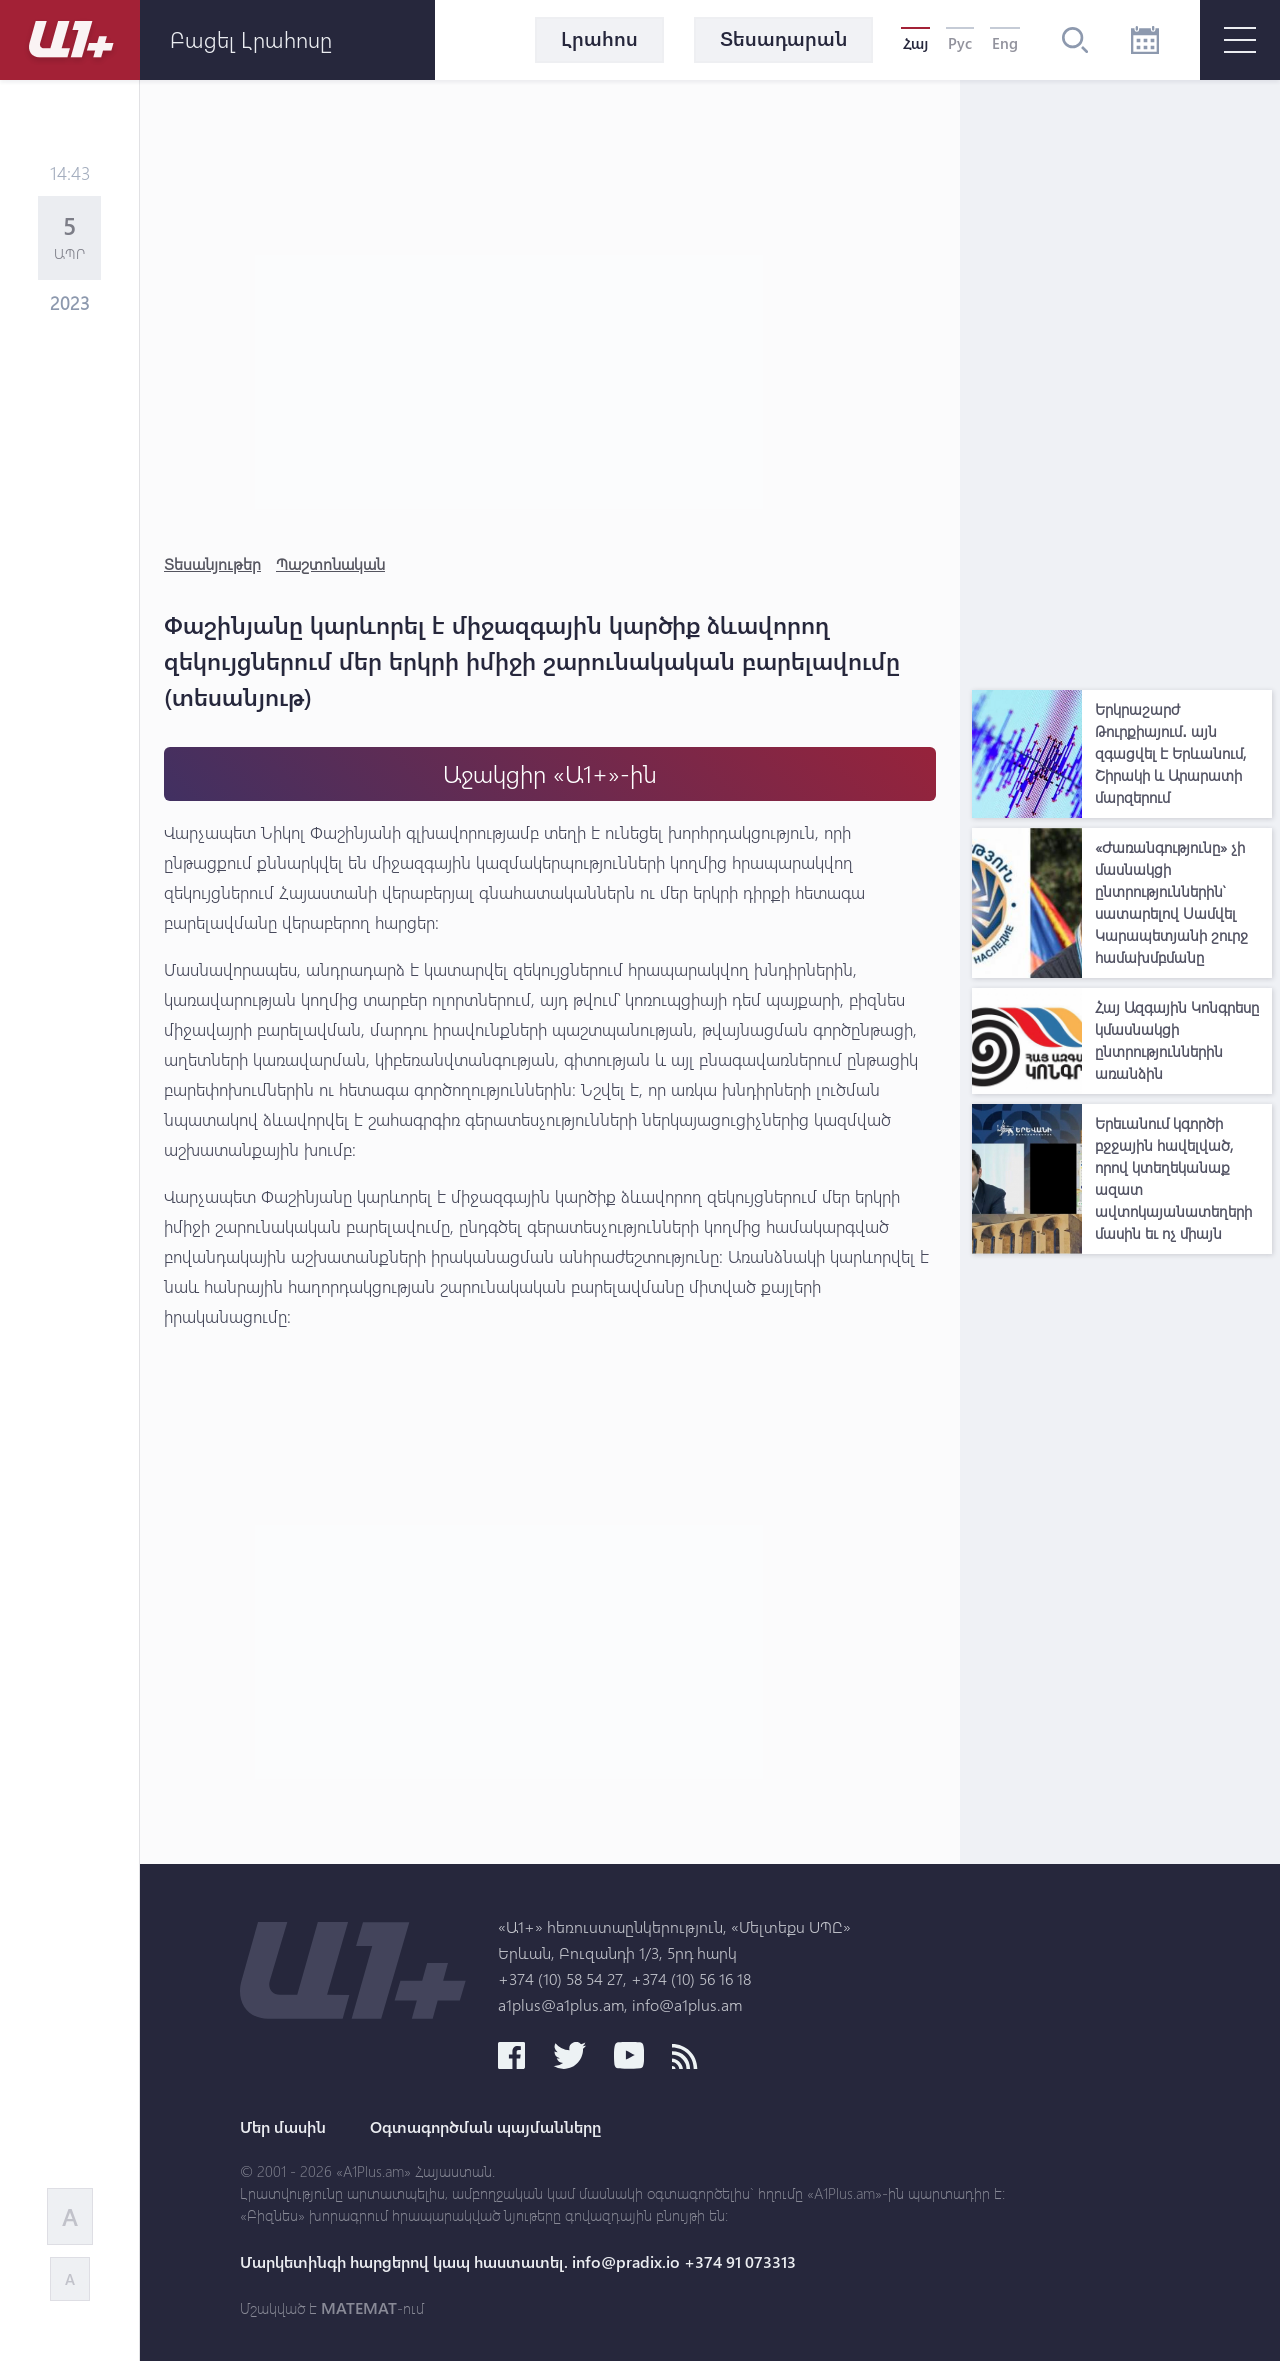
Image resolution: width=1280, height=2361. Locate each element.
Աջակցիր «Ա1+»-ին (550, 773)
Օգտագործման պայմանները (485, 2127)
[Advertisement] (1122, 380)
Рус (960, 43)
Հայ (915, 43)
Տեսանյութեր (212, 563)
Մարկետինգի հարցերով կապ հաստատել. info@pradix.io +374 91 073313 (518, 2262)
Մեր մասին (283, 2127)
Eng (1005, 43)
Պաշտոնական (330, 563)
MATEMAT (359, 2308)
